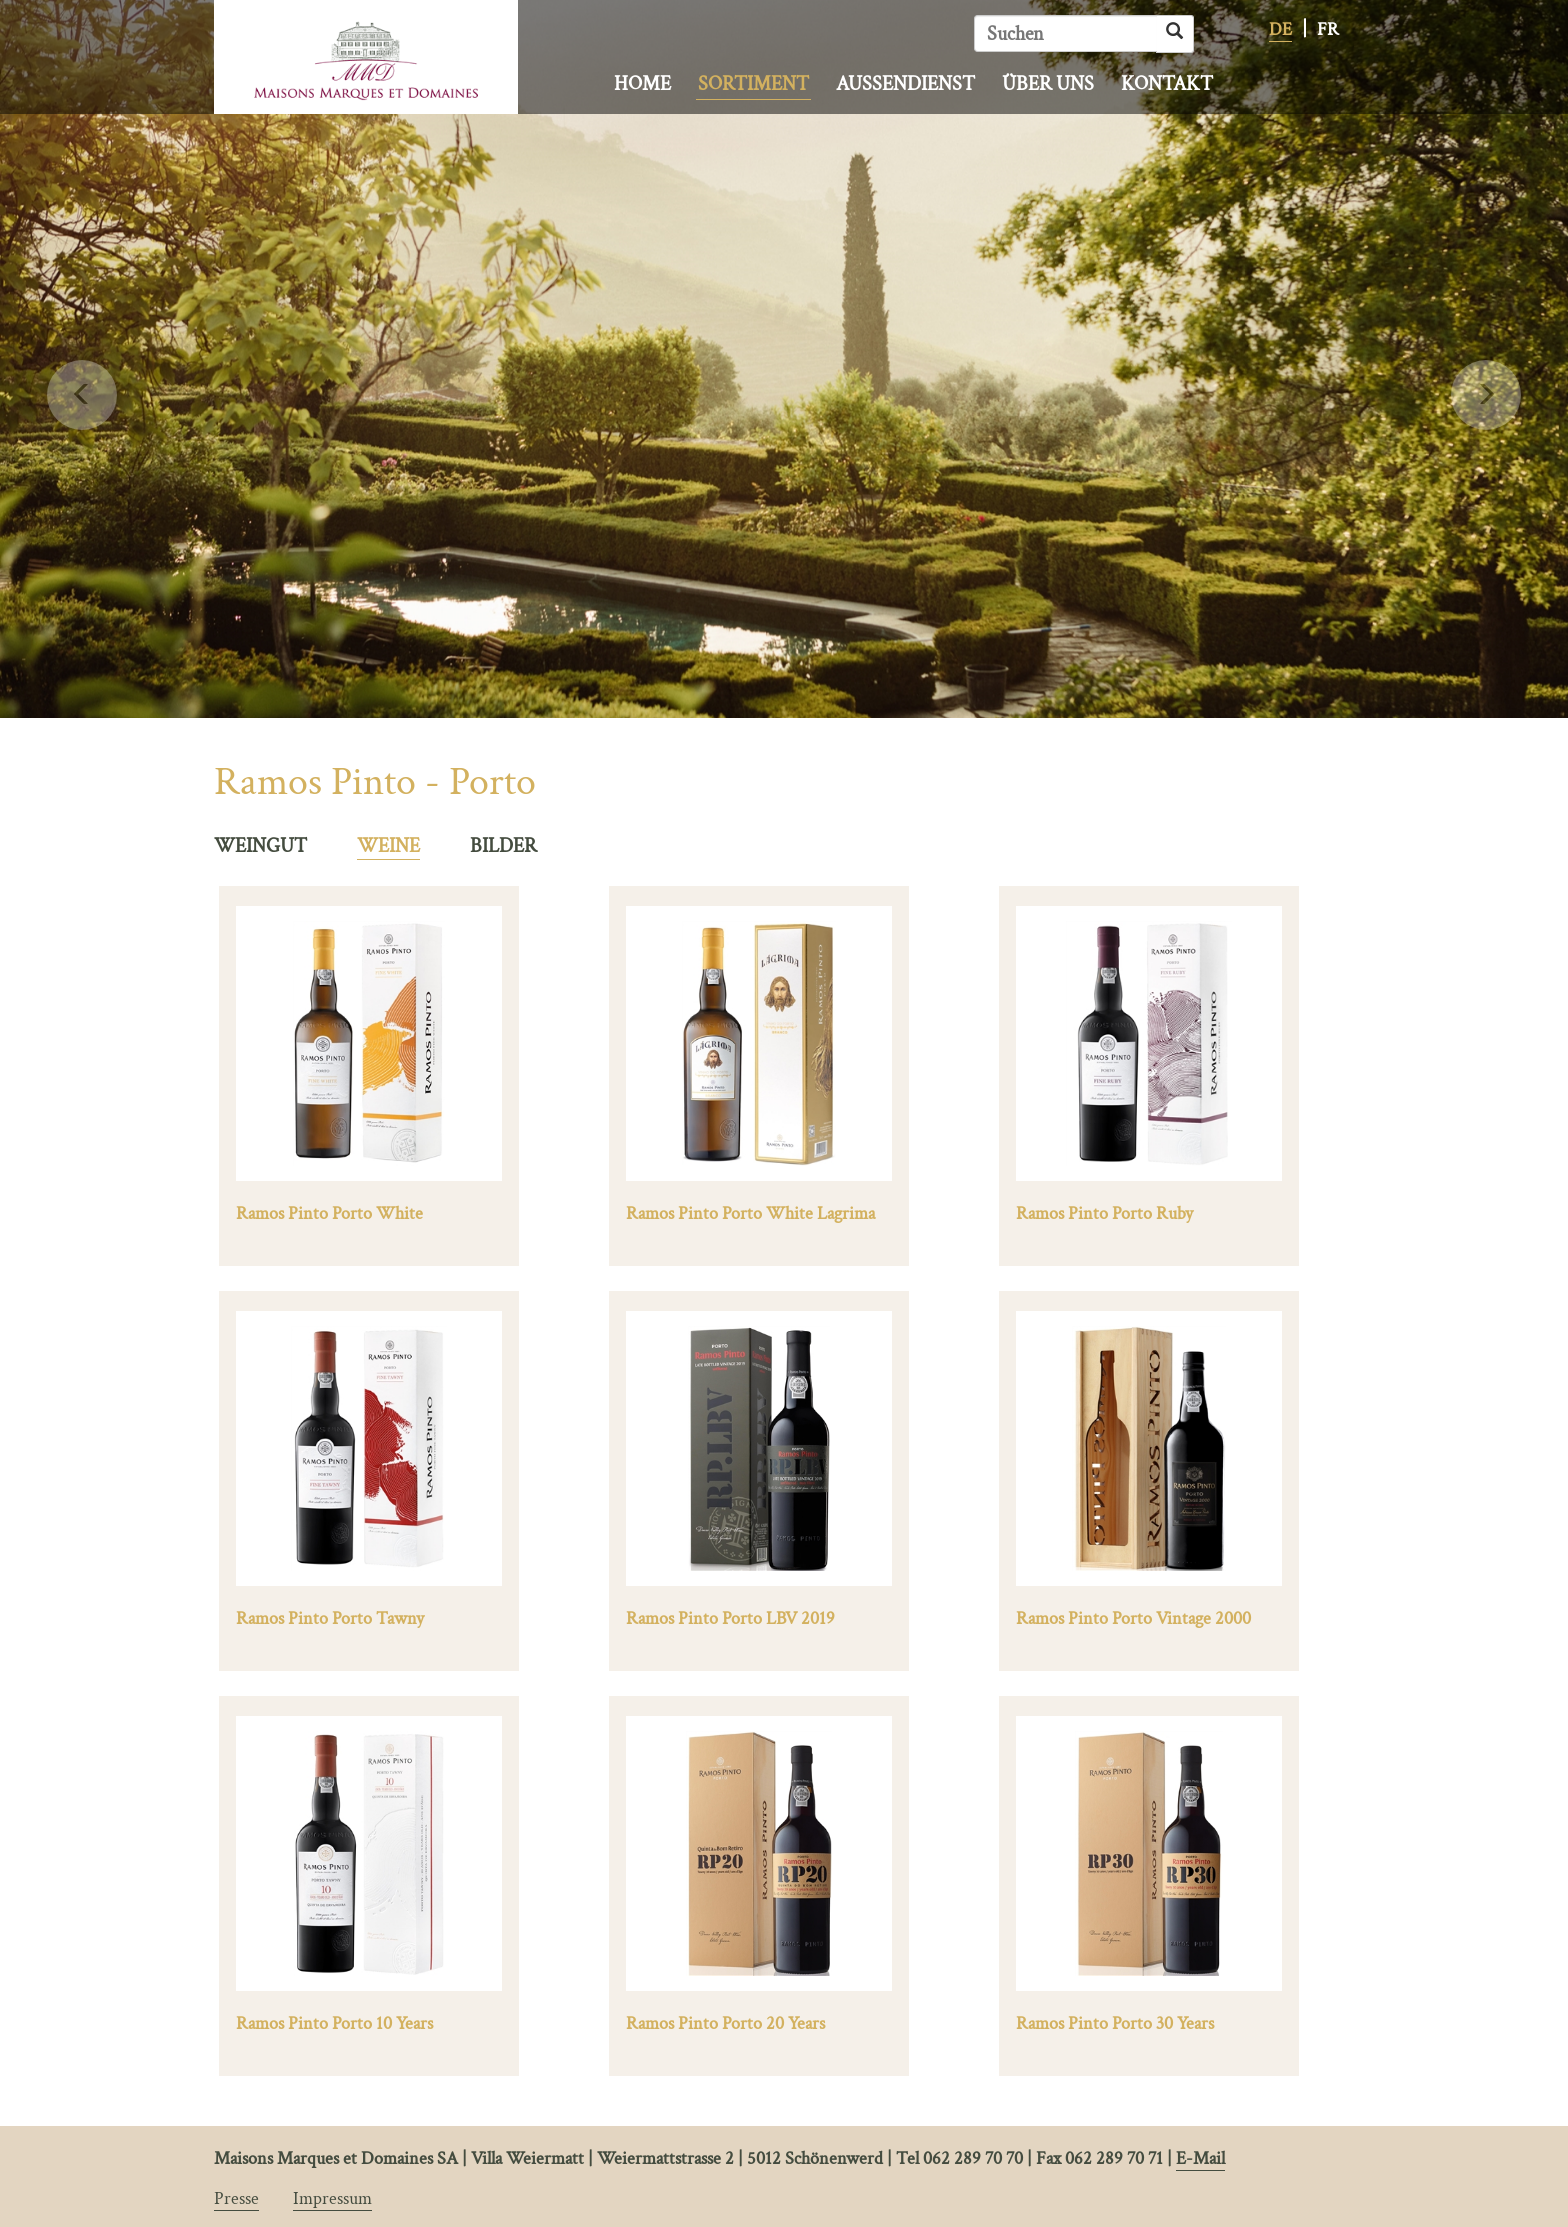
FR (1328, 29)
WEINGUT (260, 846)
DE (1280, 29)
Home (642, 84)
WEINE (388, 846)
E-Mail (1200, 2158)
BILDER (503, 846)
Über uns (1048, 84)
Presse (236, 2198)
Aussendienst (905, 84)
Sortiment (753, 84)
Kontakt (1167, 84)
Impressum (332, 2198)
